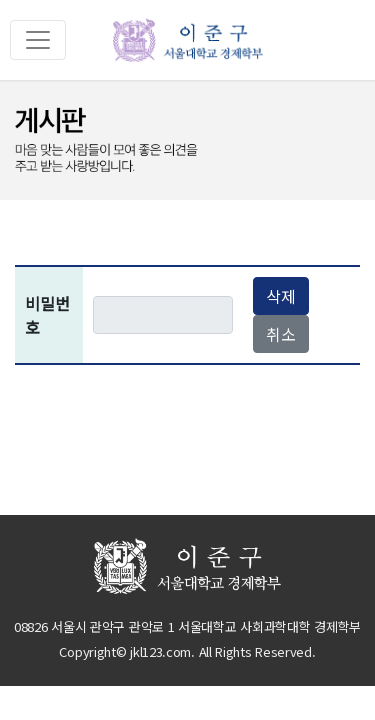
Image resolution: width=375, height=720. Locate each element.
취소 (281, 334)
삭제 (281, 296)
